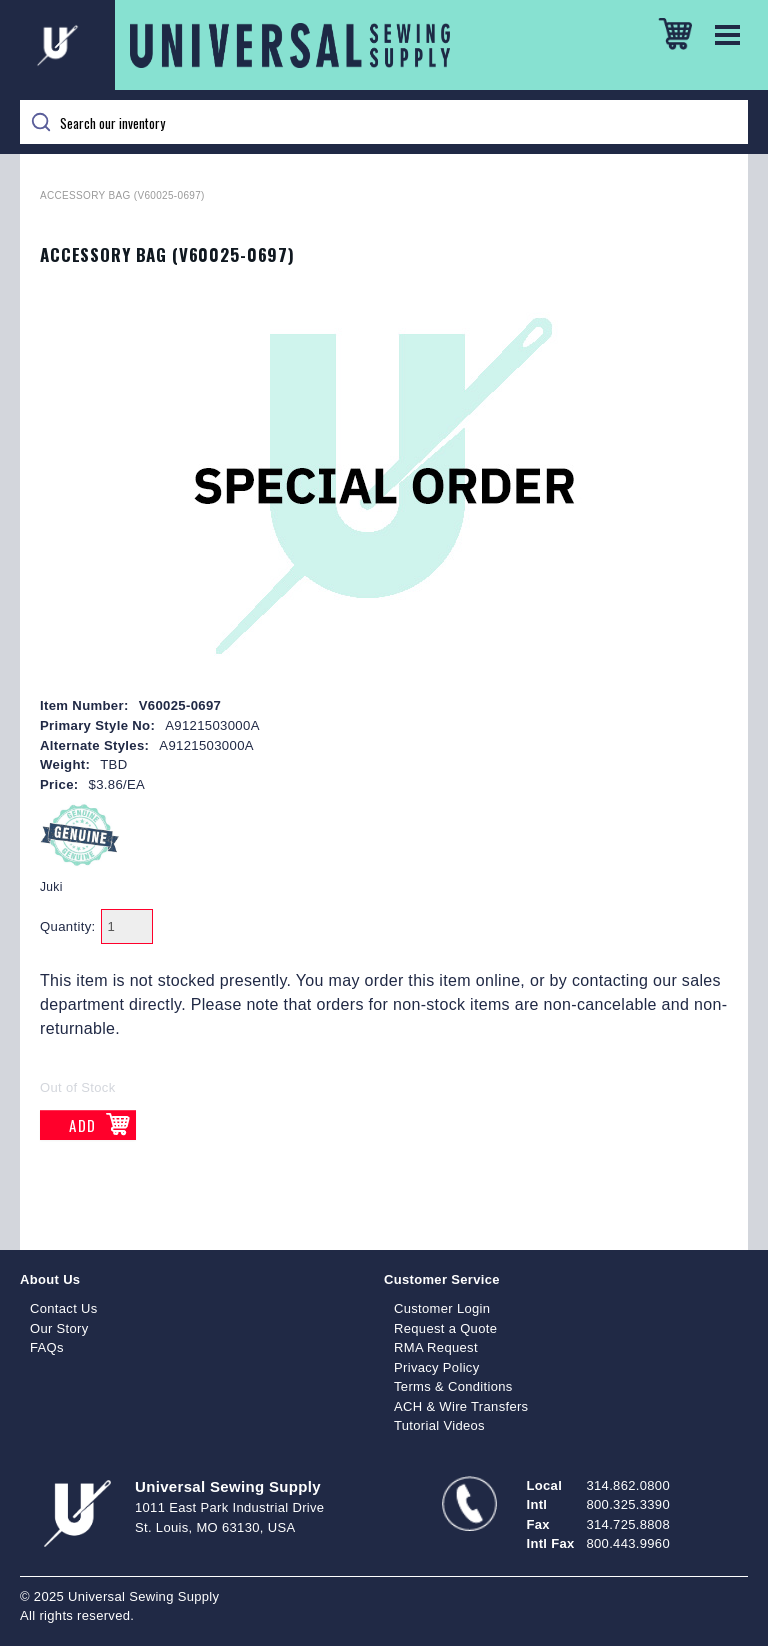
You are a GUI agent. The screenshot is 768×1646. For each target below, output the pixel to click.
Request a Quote (445, 1328)
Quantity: (68, 926)
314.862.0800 (628, 1485)
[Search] (384, 122)
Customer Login (442, 1308)
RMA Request (436, 1347)
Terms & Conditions (453, 1386)
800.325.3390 (628, 1504)
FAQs (47, 1347)
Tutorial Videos (439, 1425)
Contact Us (64, 1308)
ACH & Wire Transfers (461, 1406)
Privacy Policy (437, 1367)
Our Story (59, 1328)
